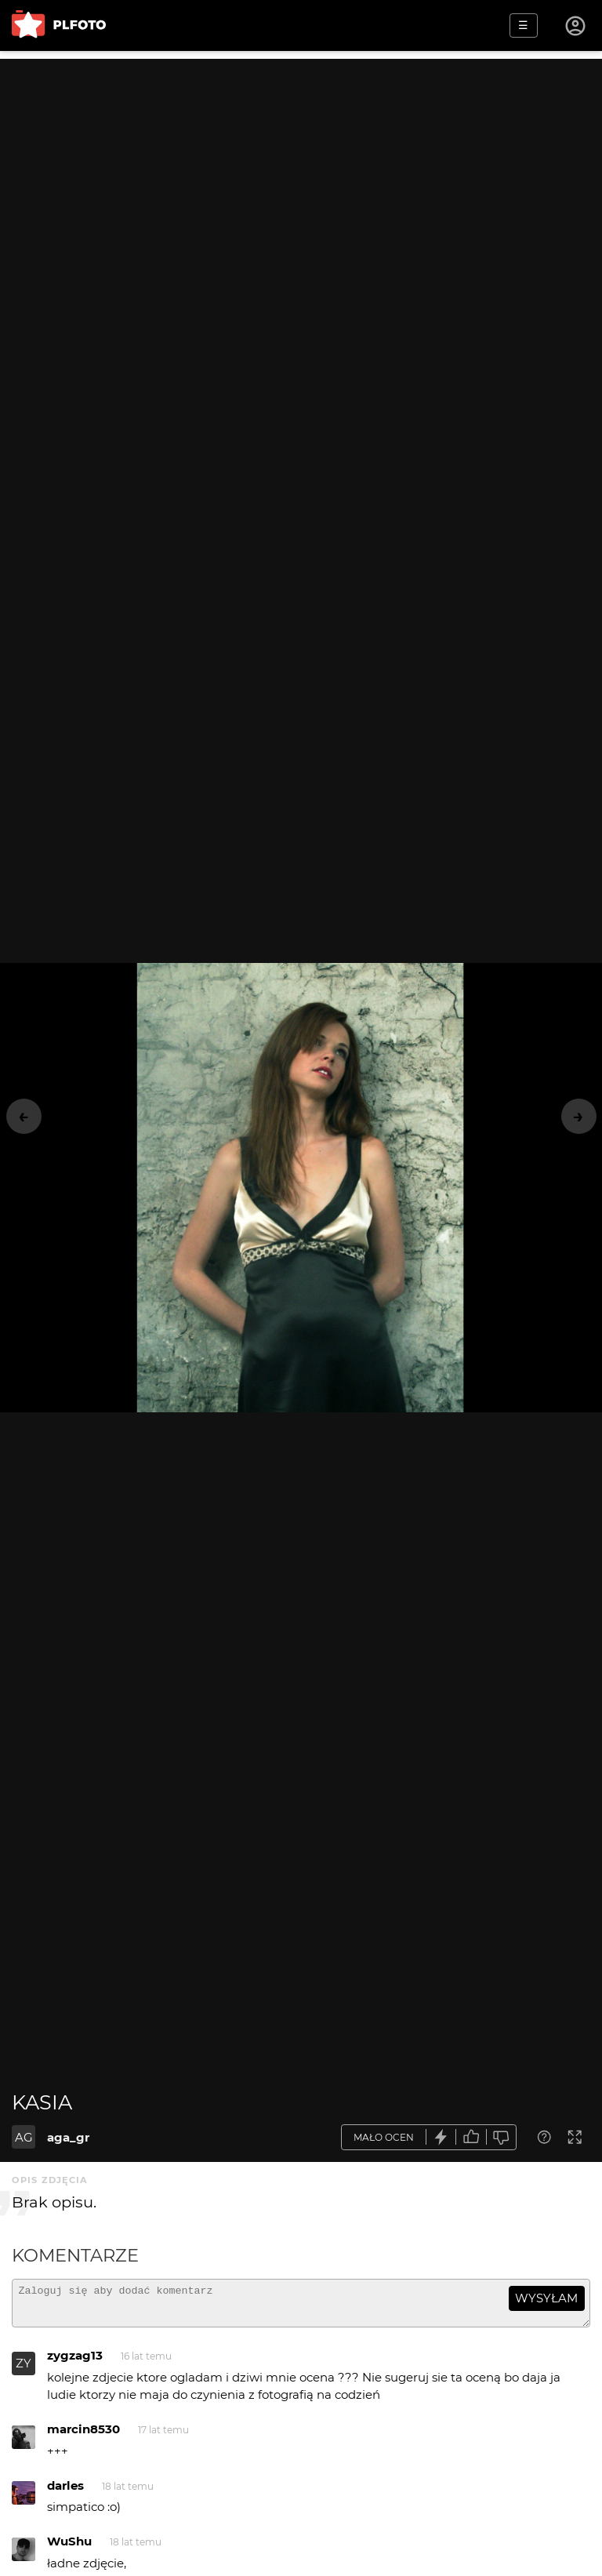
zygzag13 (75, 2362)
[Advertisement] (301, 168)
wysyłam (546, 2298)
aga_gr (68, 2137)
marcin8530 (83, 2436)
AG (24, 2137)
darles (65, 2492)
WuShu (69, 2548)
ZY (23, 2370)
